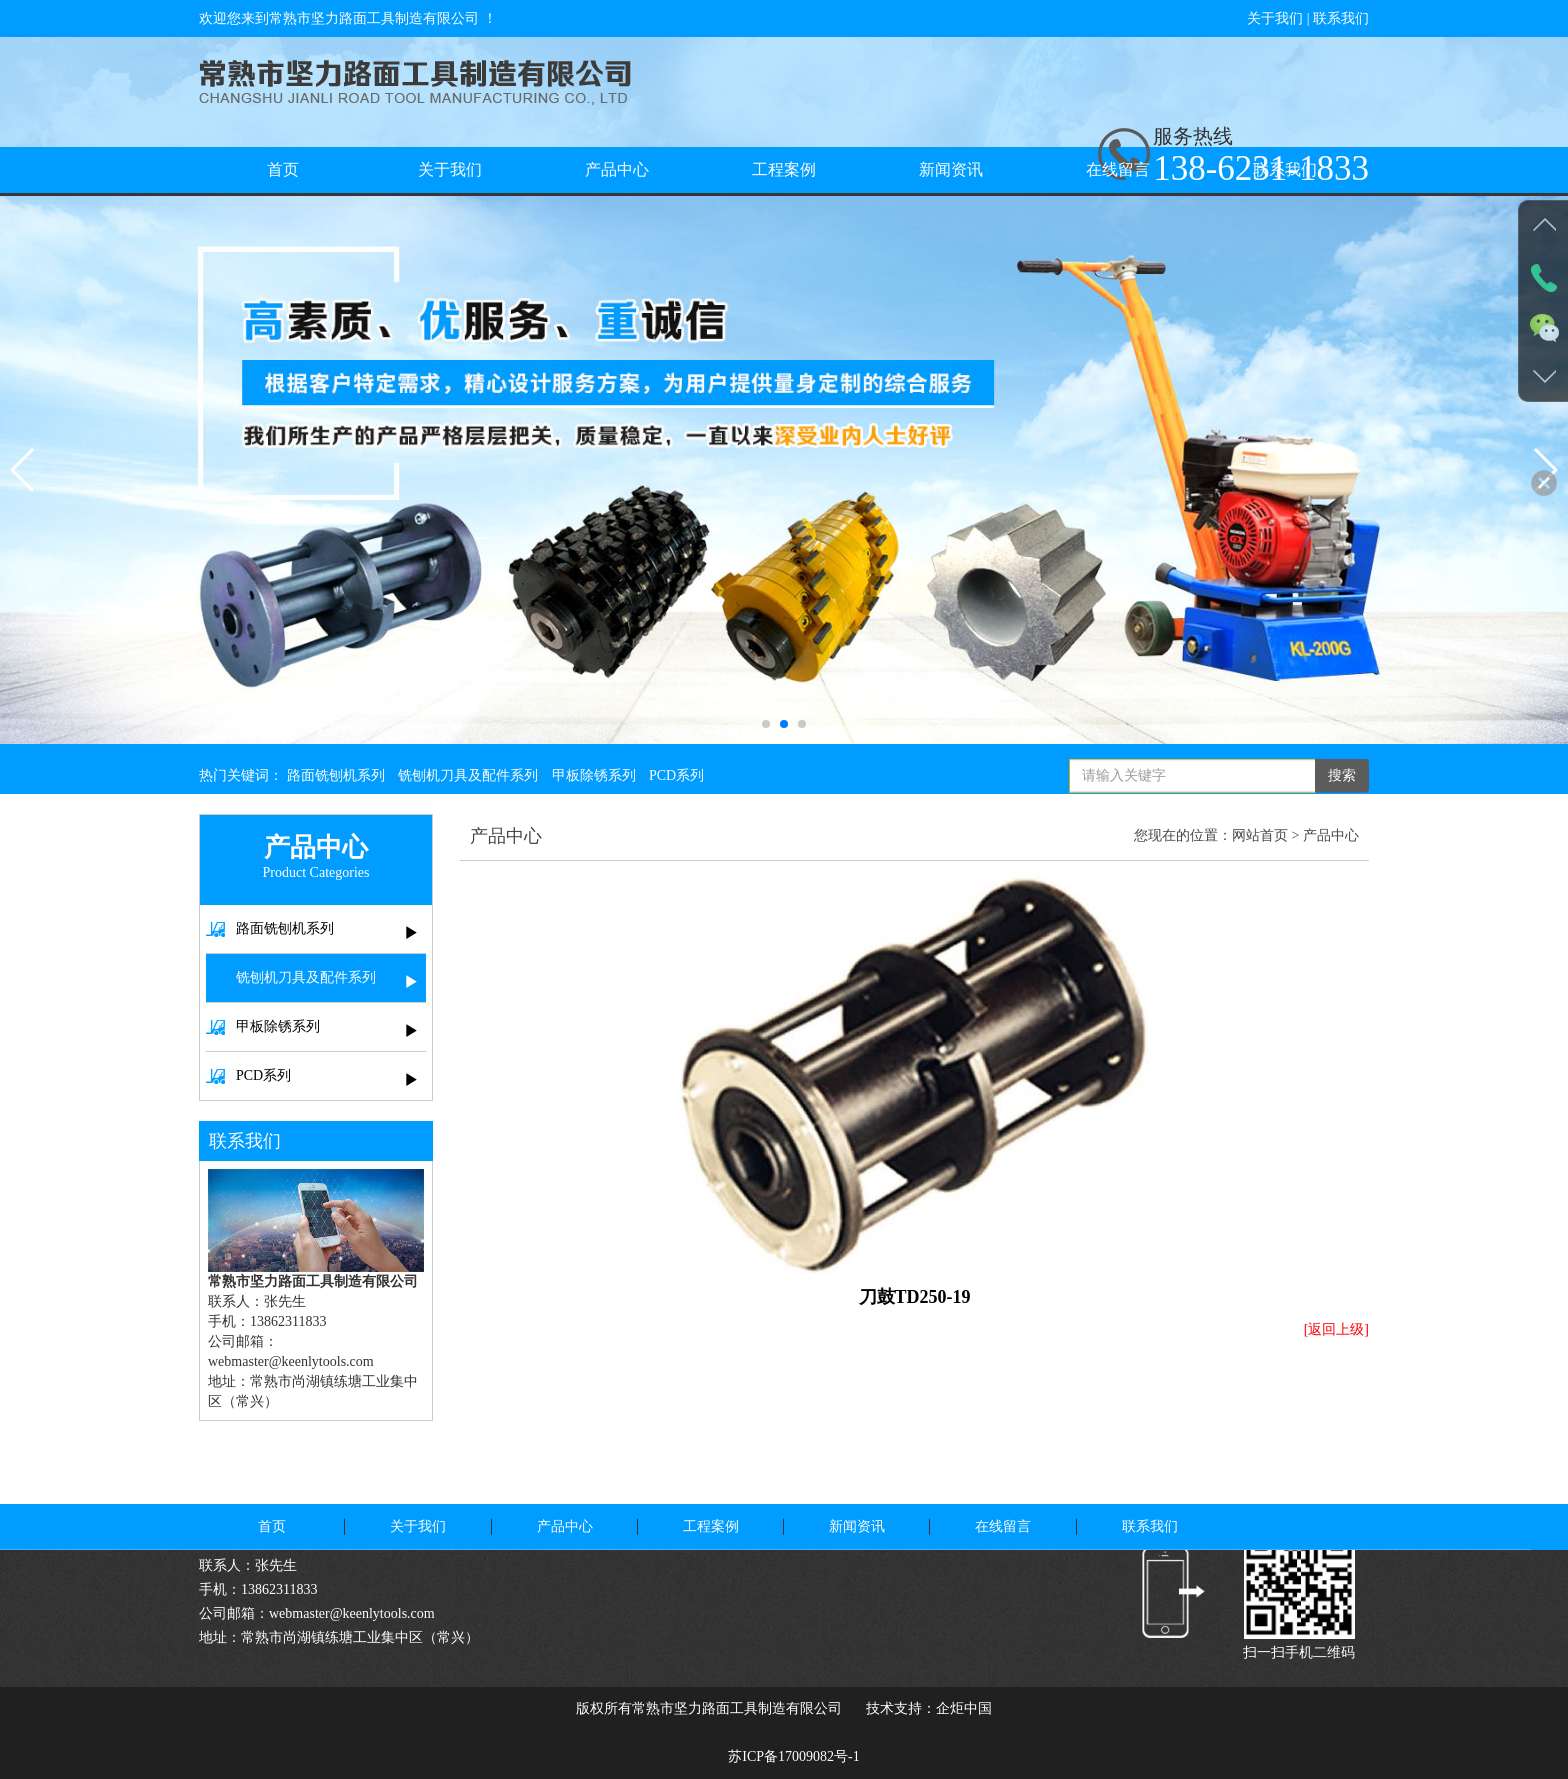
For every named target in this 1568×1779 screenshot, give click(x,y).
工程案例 (784, 169)
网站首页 (1260, 835)
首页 (283, 169)
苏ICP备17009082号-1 (793, 1756)
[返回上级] (1336, 1329)
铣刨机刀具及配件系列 (468, 787)
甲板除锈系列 (594, 787)
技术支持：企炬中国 (929, 1708)
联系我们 (1341, 18)
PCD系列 (676, 787)
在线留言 (1118, 169)
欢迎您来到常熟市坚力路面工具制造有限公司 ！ (348, 18)
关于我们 (1275, 18)
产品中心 (617, 169)
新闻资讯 (951, 169)
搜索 (1342, 787)
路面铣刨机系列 (336, 787)
